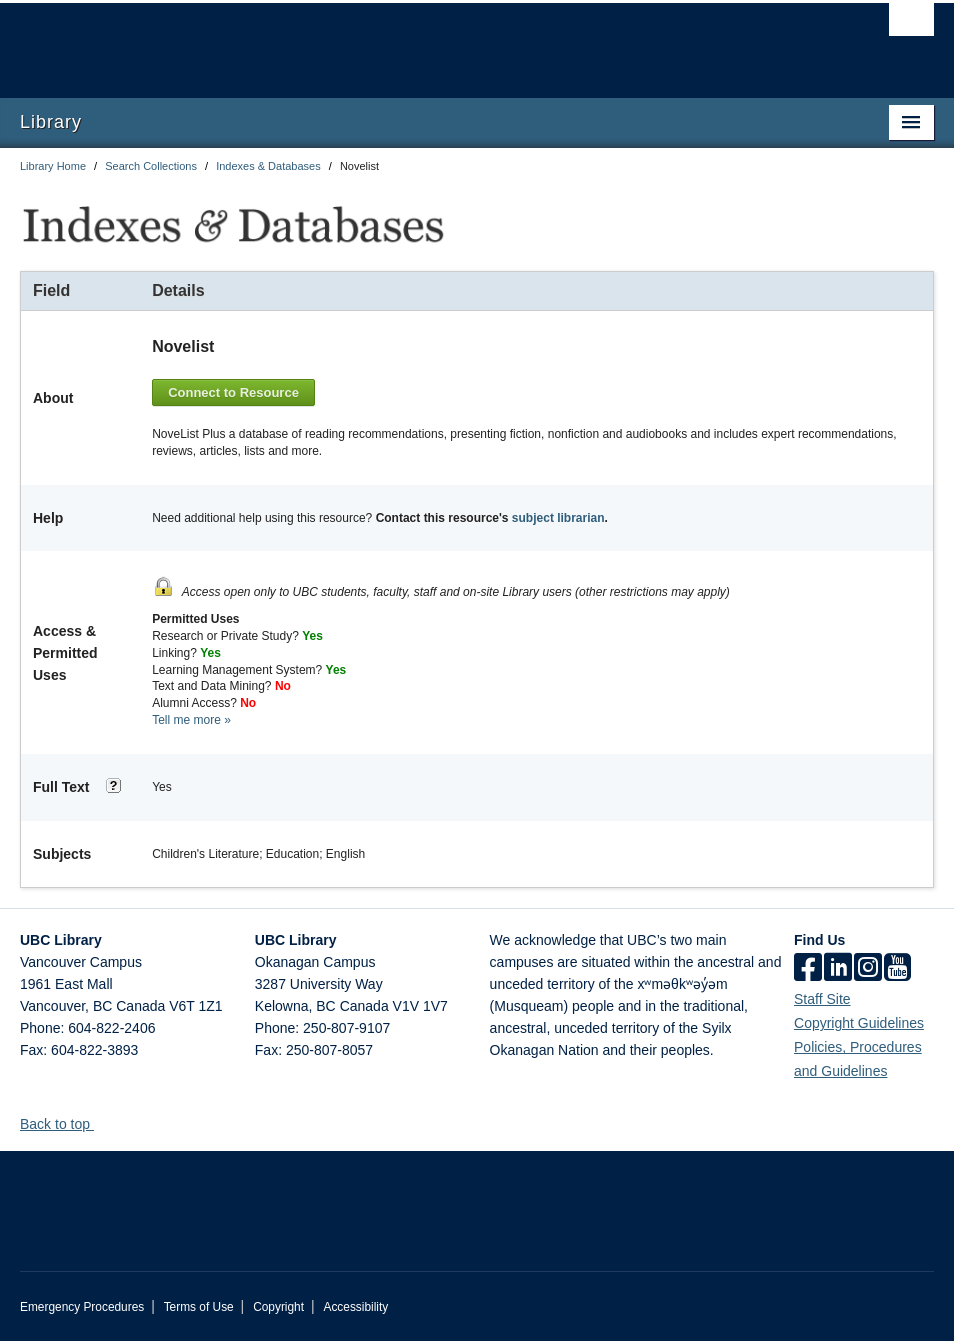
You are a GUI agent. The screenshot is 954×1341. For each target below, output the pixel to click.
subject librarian (558, 518)
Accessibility (355, 1307)
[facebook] (808, 969)
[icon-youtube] (897, 969)
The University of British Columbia (408, 41)
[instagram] (868, 969)
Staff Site (822, 999)
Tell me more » (191, 720)
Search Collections (151, 166)
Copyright (278, 1307)
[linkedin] (838, 969)
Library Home (53, 166)
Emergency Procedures (82, 1307)
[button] (101, 1123)
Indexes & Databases (268, 166)
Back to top (64, 1124)
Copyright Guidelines (859, 1023)
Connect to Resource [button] (233, 392)
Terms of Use (199, 1307)
